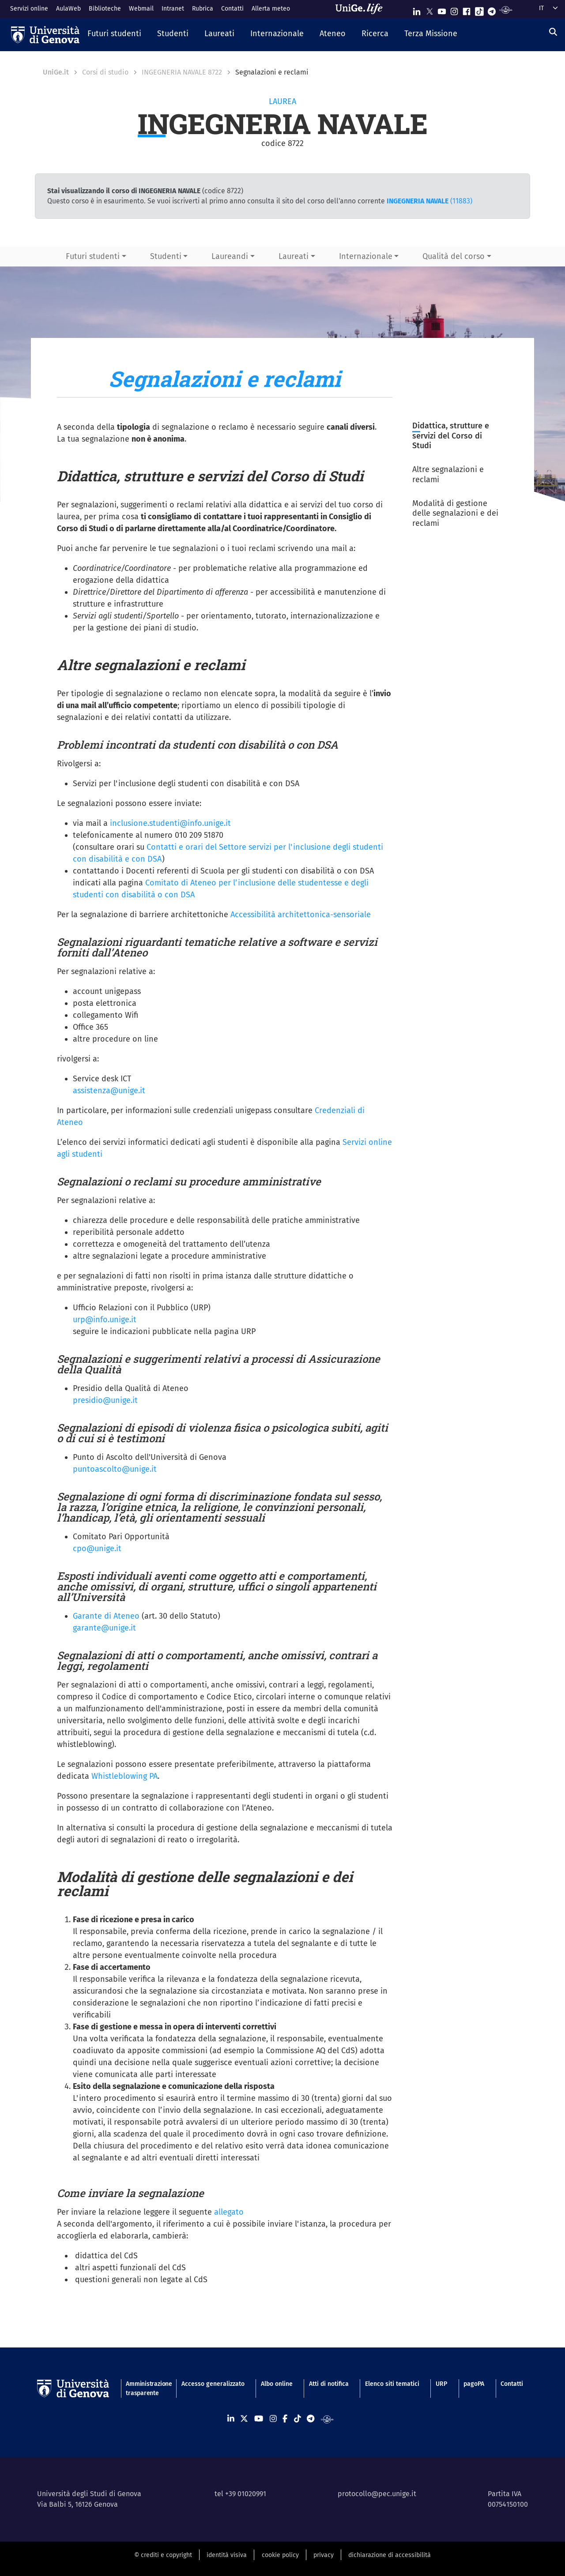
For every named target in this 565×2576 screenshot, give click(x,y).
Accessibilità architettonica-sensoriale (300, 914)
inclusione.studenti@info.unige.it (170, 823)
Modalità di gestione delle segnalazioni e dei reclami (455, 513)
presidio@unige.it (105, 1400)
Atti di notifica (329, 2384)
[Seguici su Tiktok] (479, 9)
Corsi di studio (105, 72)
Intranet (173, 8)
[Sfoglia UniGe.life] (361, 9)
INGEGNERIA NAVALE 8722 (182, 72)
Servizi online (29, 8)
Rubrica (202, 8)
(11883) (429, 201)
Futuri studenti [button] (93, 256)
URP (441, 2384)
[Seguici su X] (429, 9)
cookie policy (280, 2555)
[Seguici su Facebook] (466, 9)
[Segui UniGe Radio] (505, 9)
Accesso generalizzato (213, 2384)
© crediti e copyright (163, 2555)
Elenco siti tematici (392, 2384)
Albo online (277, 2384)
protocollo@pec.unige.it (377, 2494)
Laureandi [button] (229, 256)
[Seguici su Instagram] (454, 9)
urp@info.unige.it (104, 1319)
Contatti (232, 8)
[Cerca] (553, 32)
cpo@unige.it (97, 1548)
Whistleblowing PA (124, 1776)
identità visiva (227, 2555)
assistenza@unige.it (109, 1090)
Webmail (141, 8)
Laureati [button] (294, 256)
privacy (323, 2555)
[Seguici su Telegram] (492, 9)
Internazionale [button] (365, 256)
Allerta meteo (271, 8)
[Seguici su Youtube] (442, 9)
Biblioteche (105, 8)
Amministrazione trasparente (145, 2388)
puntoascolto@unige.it (115, 1469)
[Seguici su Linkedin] (417, 9)
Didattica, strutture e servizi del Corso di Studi (450, 435)
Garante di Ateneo (106, 1616)
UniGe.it (56, 72)
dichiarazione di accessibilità (389, 2555)
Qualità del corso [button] (453, 256)
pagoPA (473, 2384)
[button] (114, 34)
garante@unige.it (104, 1628)
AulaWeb (68, 8)
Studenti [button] (165, 256)
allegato (229, 2212)
